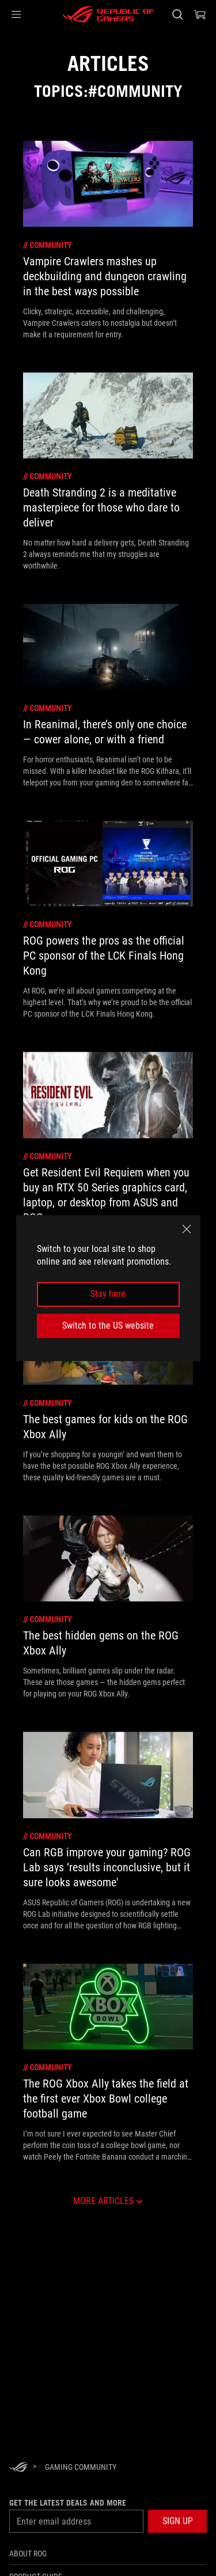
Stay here (108, 1294)
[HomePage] (18, 2468)
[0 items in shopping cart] (200, 14)
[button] (16, 14)
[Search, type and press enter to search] (177, 14)
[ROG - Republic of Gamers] (108, 14)
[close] (187, 1229)
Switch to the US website (108, 1325)
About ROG (28, 2553)
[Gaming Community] (80, 2467)
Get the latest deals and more (67, 2502)
